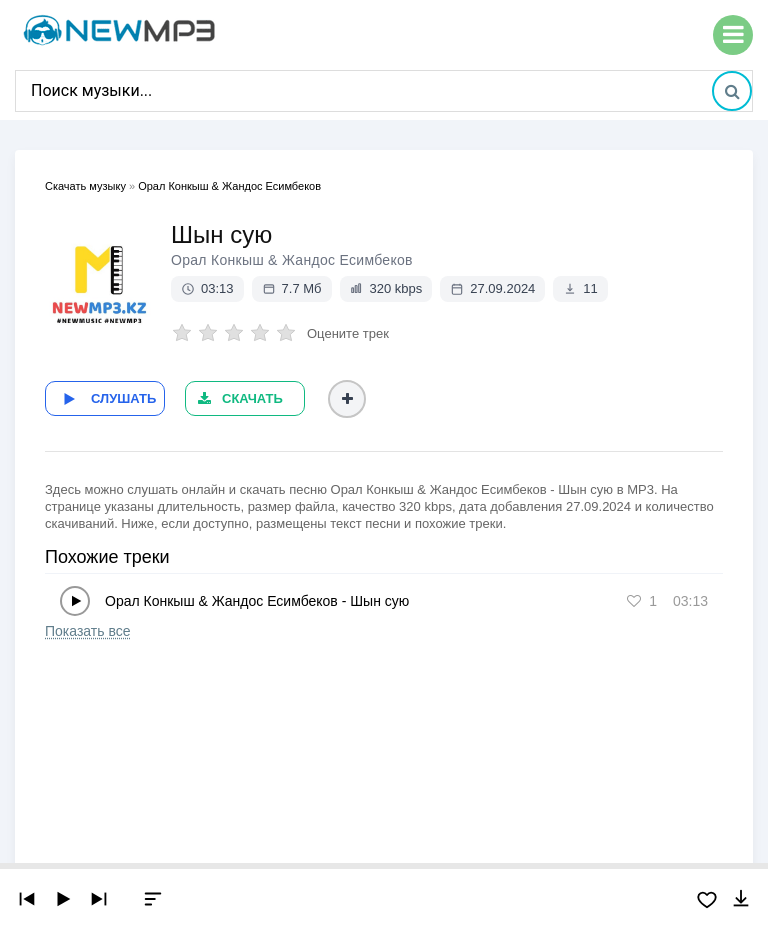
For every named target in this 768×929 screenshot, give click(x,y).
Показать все (87, 631)
